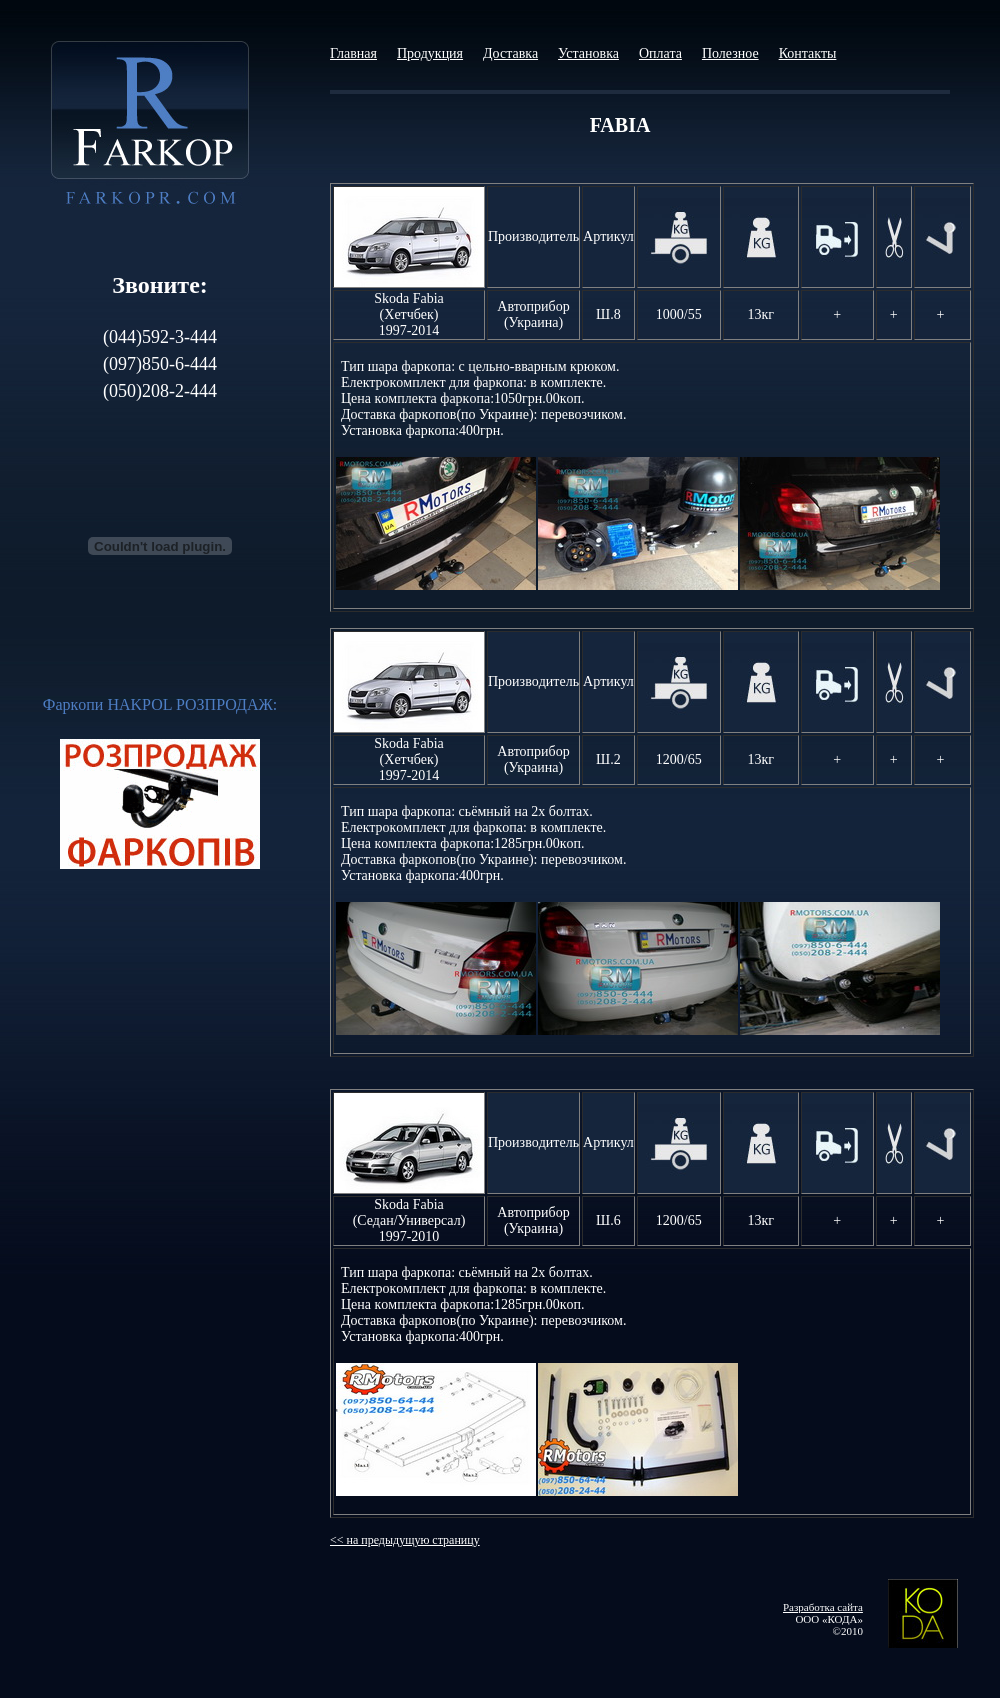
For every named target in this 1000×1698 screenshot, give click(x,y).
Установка (588, 53)
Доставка (510, 53)
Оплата (660, 53)
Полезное (730, 53)
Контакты (808, 53)
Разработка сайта (823, 1607)
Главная (353, 53)
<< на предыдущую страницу (405, 1540)
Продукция (430, 53)
